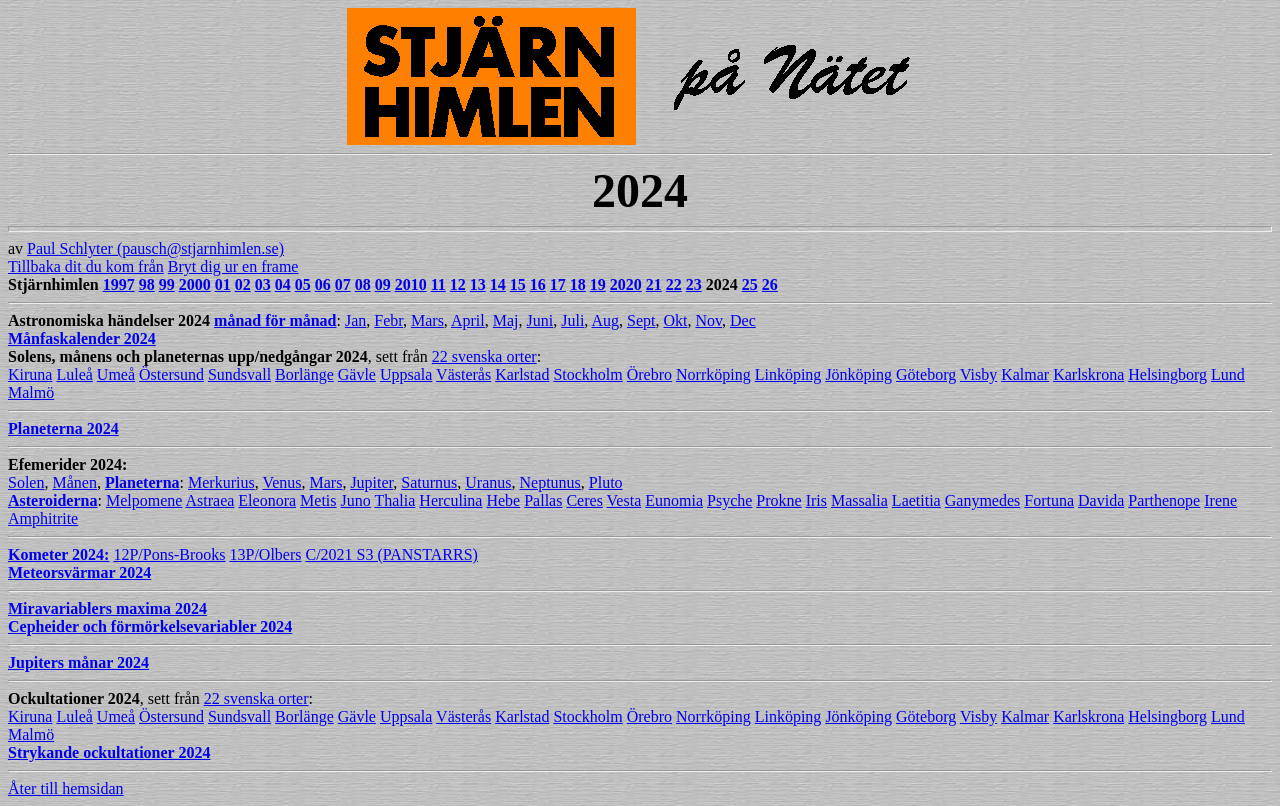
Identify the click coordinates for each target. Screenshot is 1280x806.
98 (147, 284)
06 (323, 284)
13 (478, 284)
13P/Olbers (265, 554)
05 (303, 284)
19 (598, 284)
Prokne (778, 500)
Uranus (488, 482)
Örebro (649, 374)
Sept (641, 320)
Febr (388, 320)
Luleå (74, 374)
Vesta (624, 500)
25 (750, 284)
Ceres (584, 500)
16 (538, 284)
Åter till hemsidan (66, 788)
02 (243, 284)
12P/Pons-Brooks (169, 554)
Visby (978, 374)
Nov (708, 320)
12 (458, 284)
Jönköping (858, 374)
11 (438, 284)
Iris (816, 500)
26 (770, 284)
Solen (26, 482)
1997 (119, 284)
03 (263, 284)
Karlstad (522, 374)
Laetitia (916, 500)
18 (578, 284)
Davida (1101, 500)
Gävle (357, 374)
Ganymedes (983, 500)
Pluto (606, 482)
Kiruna (30, 374)
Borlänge (304, 374)
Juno (356, 500)
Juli (572, 320)
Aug (605, 320)
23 (694, 284)
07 (343, 284)
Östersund (171, 374)
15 (518, 284)
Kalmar (1025, 374)
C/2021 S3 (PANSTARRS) (391, 554)
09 (383, 284)
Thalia (394, 500)
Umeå (116, 374)
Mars (427, 320)
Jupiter (371, 482)
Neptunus (550, 482)
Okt (675, 320)
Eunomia (674, 500)
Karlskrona (1088, 374)
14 (498, 284)
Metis (318, 500)
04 (283, 284)
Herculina (450, 500)
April (468, 320)
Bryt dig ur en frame (233, 266)
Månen (74, 482)
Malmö (31, 392)
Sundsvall (239, 374)
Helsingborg (1167, 374)
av (640, 132)
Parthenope (1164, 500)
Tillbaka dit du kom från (86, 266)
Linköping (788, 374)
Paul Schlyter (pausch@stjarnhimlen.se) (155, 248)
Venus (281, 482)
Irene (1220, 500)
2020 (626, 284)
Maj (506, 320)
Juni (540, 320)
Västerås (463, 374)
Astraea (209, 500)
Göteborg (926, 374)
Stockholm (587, 374)
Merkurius (221, 482)
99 (167, 284)
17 (558, 284)
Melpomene (144, 500)
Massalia (859, 500)
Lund (1228, 374)
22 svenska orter (484, 356)
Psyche (729, 500)
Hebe (503, 500)
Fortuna (1049, 500)
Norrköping (713, 374)
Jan (355, 320)
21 (654, 284)
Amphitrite (43, 518)
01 (223, 284)
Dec (743, 320)
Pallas (543, 500)
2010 (411, 284)
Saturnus (429, 482)
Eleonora (267, 500)
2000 (195, 284)
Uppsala (406, 374)
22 (674, 284)
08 (363, 284)
